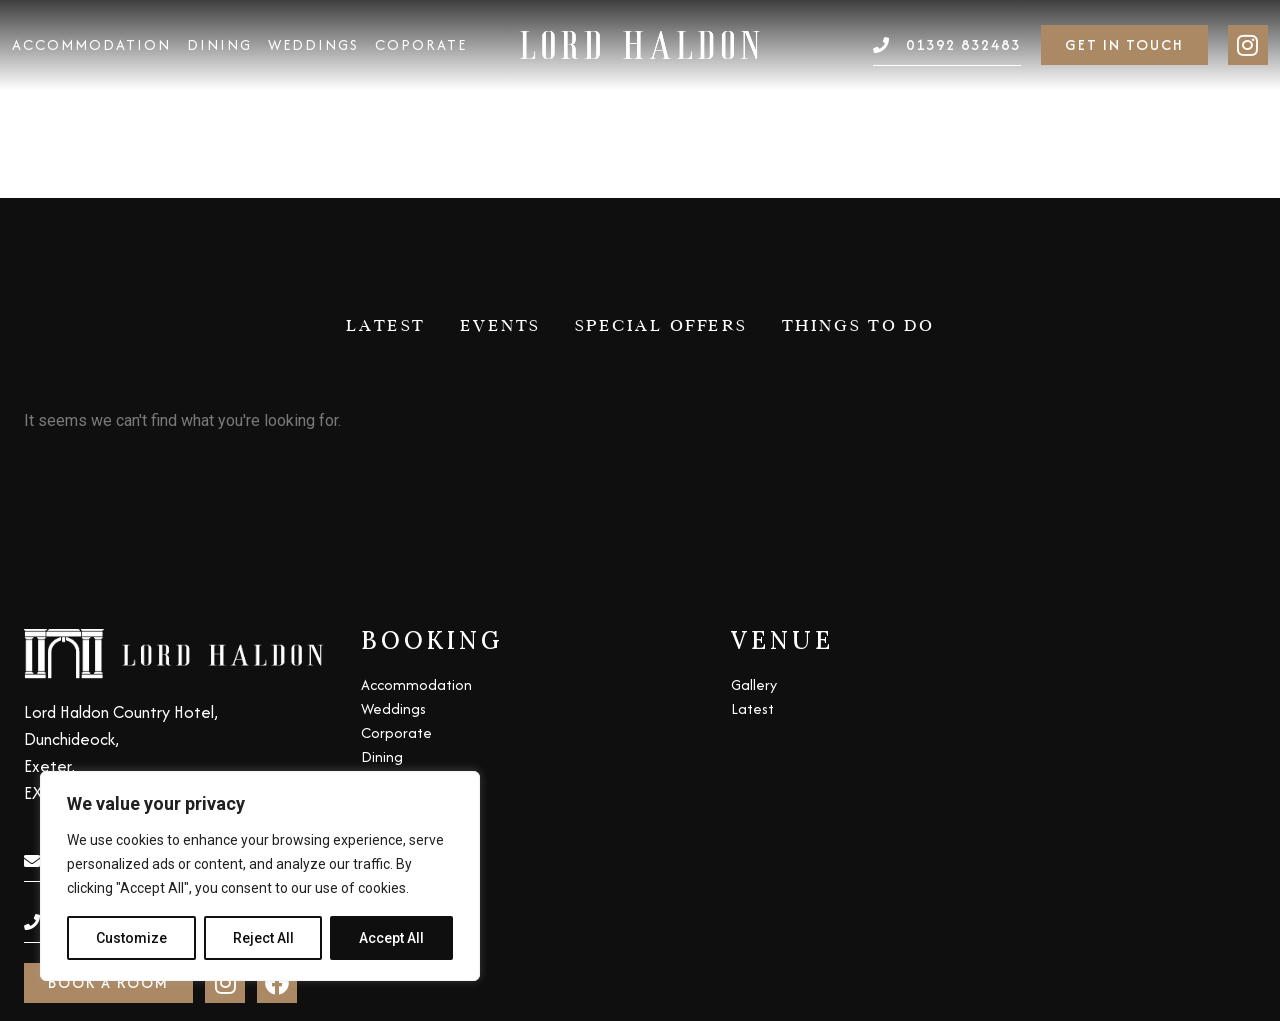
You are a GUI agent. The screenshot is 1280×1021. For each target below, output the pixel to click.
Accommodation (91, 45)
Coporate (421, 45)
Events (500, 127)
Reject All (263, 938)
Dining (219, 45)
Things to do (858, 127)
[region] (260, 876)
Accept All (391, 938)
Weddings (313, 45)
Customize (131, 938)
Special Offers (661, 127)
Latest (386, 127)
